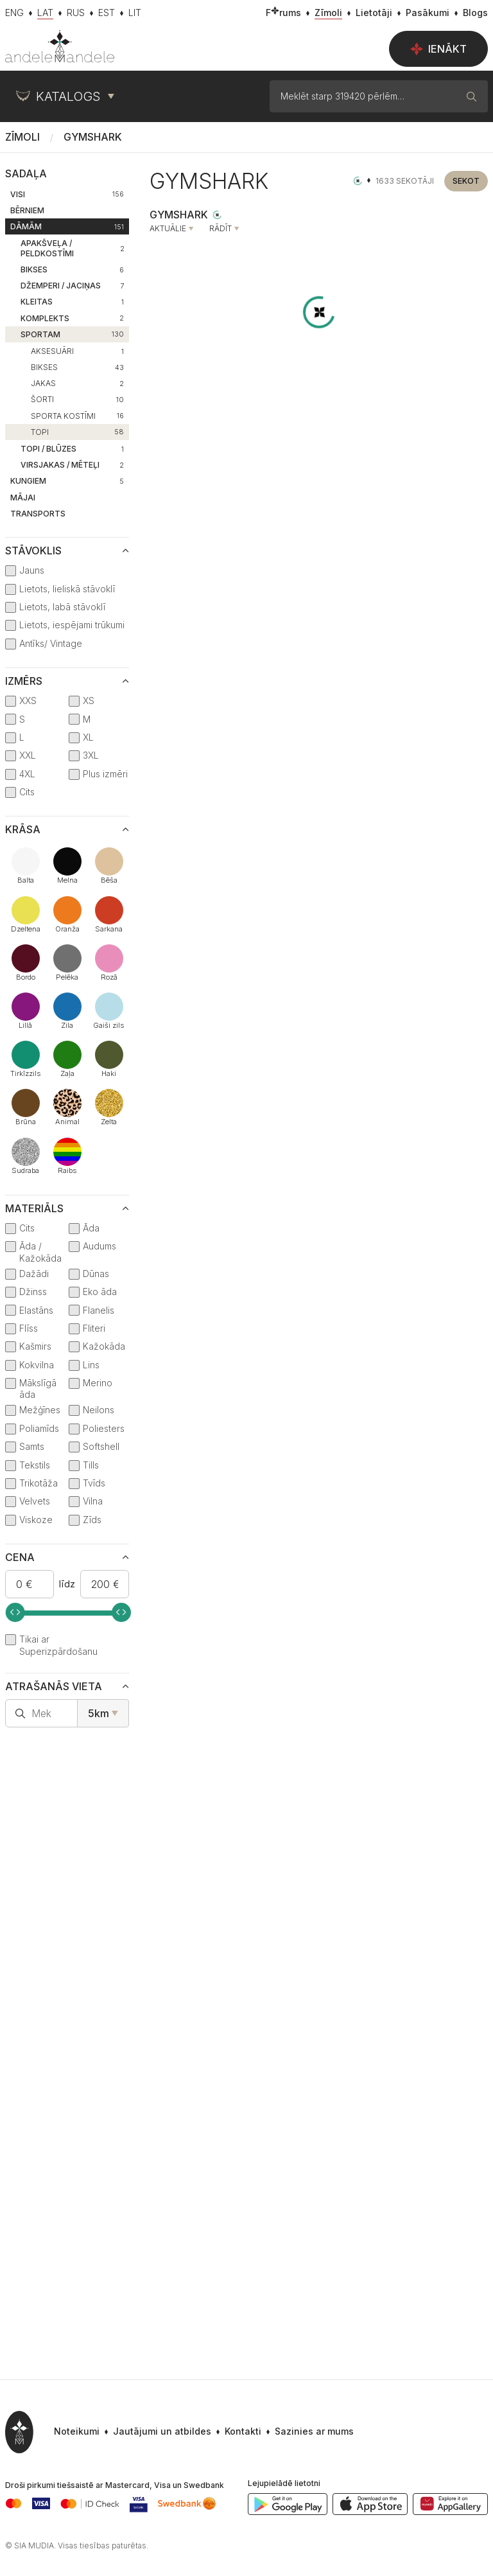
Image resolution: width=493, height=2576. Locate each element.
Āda (91, 1227)
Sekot (466, 181)
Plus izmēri (105, 773)
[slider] (15, 1612)
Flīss (28, 1328)
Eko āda (100, 1291)
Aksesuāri (77, 351)
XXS (28, 700)
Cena (20, 1557)
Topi (77, 432)
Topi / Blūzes (72, 449)
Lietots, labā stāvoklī (62, 606)
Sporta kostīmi (77, 416)
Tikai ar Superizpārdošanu (58, 1645)
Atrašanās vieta (53, 1686)
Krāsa (22, 829)
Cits (27, 791)
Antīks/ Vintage (50, 643)
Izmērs (23, 681)
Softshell (101, 1446)
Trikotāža (38, 1483)
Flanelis (98, 1310)
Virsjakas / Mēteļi (72, 465)
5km (98, 1713)
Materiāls (34, 1208)
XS (88, 700)
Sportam (72, 334)
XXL (27, 755)
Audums (99, 1245)
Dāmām (67, 226)
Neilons (98, 1409)
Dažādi (34, 1273)
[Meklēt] (472, 96)
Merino (97, 1382)
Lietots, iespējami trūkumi (72, 624)
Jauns (31, 570)
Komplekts (72, 318)
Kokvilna (36, 1364)
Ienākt (438, 48)
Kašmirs (35, 1346)
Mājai (22, 497)
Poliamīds (39, 1428)
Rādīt (220, 229)
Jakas (77, 383)
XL (88, 737)
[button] (307, 2432)
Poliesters (104, 1428)
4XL (27, 773)
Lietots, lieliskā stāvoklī (67, 588)
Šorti (77, 399)
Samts (31, 1446)
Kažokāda (104, 1346)
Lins (91, 1364)
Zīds (92, 1519)
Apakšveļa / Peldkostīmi (73, 248)
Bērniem (27, 210)
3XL (91, 755)
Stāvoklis (33, 550)
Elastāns (36, 1310)
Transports (37, 513)
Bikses (72, 269)
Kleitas (72, 301)
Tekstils (34, 1465)
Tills (91, 1465)
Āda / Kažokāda (40, 1251)
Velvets (34, 1500)
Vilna (93, 1500)
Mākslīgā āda (37, 1388)
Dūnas (96, 1273)
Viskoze (36, 1519)
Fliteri (94, 1328)
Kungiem (67, 481)
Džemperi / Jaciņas (72, 285)
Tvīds (94, 1483)
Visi (67, 194)
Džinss (33, 1291)
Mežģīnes (39, 1409)
